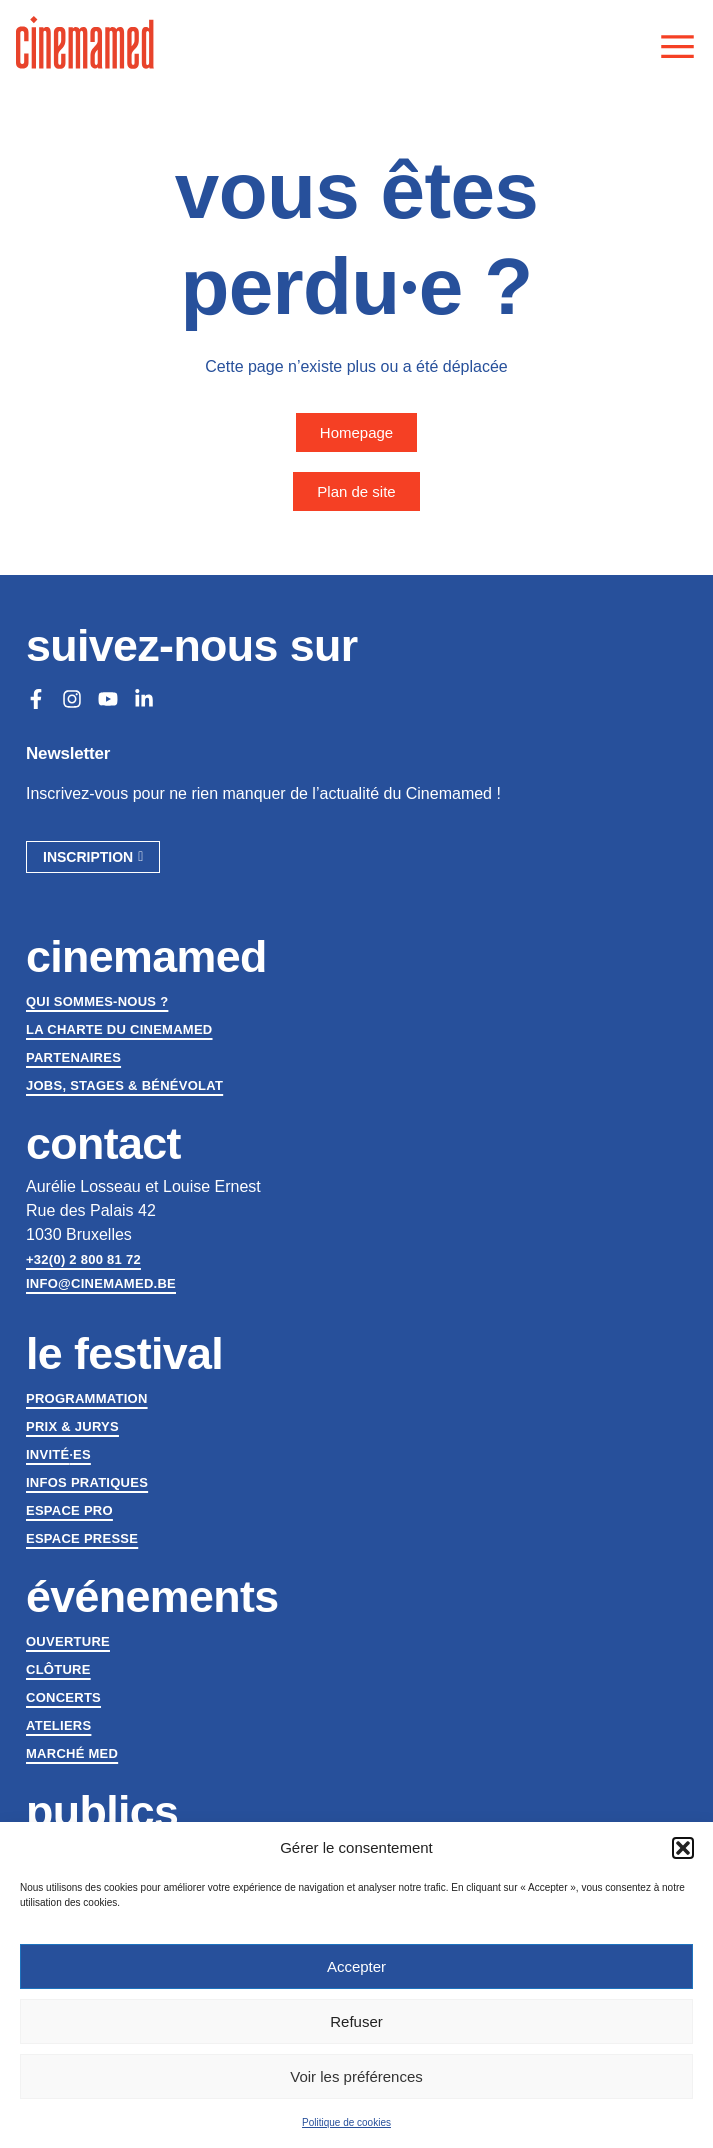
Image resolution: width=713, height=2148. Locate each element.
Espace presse (82, 1538)
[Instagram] (72, 699)
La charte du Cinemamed (119, 1029)
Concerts (63, 1697)
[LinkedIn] (144, 699)
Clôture (58, 1669)
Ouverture (68, 1641)
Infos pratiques (87, 1482)
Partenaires (73, 1057)
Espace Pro (69, 1510)
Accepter (356, 1966)
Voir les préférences (356, 2076)
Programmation (87, 1398)
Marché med (72, 1753)
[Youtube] (108, 699)
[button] (683, 1848)
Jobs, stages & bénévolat (124, 1085)
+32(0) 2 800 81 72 (83, 1259)
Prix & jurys (72, 1426)
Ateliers (58, 1725)
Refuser (356, 2021)
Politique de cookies (346, 2122)
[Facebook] (36, 699)
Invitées (58, 1455)
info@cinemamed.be (101, 1283)
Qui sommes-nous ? (97, 1001)
